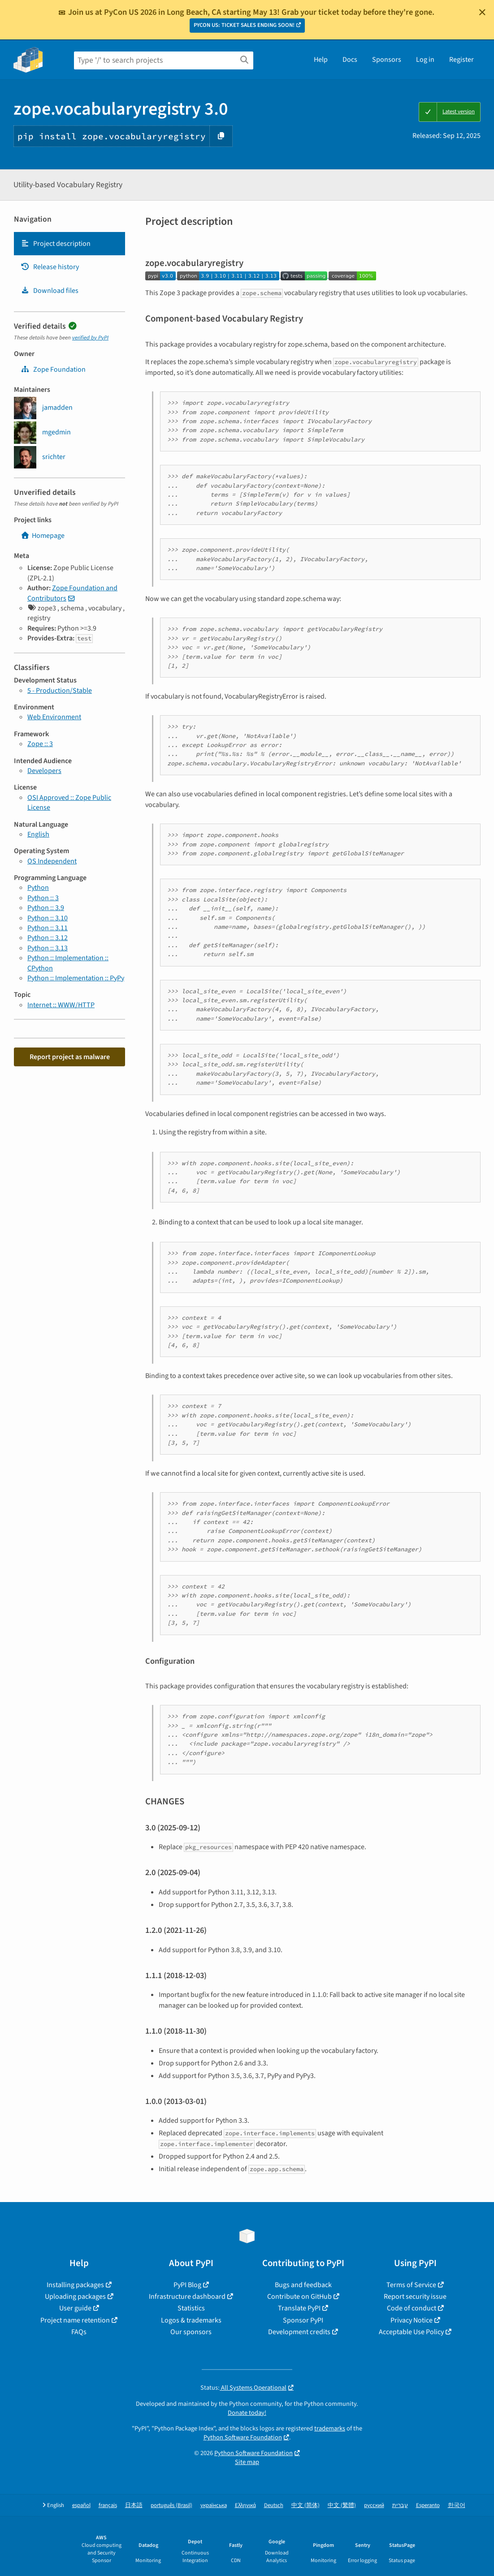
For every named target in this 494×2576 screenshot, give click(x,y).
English (38, 834)
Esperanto (428, 2505)
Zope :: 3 (40, 744)
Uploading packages (75, 2296)
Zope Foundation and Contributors (72, 593)
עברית (400, 2505)
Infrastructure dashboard (187, 2296)
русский (374, 2505)
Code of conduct (411, 2308)
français (108, 2505)
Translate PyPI (299, 2308)
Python (38, 888)
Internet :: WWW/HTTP (61, 1005)
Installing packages (75, 2285)
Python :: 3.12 (47, 938)
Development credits (299, 2332)
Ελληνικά (245, 2505)
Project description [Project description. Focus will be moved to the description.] (56, 244)
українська (213, 2505)
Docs (349, 59)
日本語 (134, 2505)
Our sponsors (191, 2332)
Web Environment (54, 717)
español (81, 2505)
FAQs (79, 2332)
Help (321, 59)
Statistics (191, 2308)
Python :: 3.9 (45, 908)
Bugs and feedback (303, 2285)
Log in (425, 59)
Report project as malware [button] (70, 1057)
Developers (44, 771)
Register (461, 59)
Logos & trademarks (191, 2320)
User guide (75, 2308)
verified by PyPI (90, 338)
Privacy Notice (411, 2320)
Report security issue (415, 2296)
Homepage (43, 536)
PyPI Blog (187, 2285)
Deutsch (273, 2505)
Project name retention (75, 2320)
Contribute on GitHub (299, 2296)
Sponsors (386, 59)
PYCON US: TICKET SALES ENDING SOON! (244, 25)
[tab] (69, 243)
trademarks (329, 2428)
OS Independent (52, 861)
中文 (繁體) (342, 2505)
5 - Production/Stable (59, 691)
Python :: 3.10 (47, 918)
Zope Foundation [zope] (53, 369)
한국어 (456, 2505)
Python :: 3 (43, 898)
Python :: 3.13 (47, 948)
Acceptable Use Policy (411, 2332)
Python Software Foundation (243, 2437)
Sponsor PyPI (303, 2320)
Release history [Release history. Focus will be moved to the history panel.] (50, 267)
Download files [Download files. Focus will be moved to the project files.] (49, 291)
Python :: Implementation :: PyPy (75, 978)
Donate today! (247, 2412)
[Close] (482, 12)
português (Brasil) (171, 2505)
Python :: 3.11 (47, 928)
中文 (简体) (305, 2505)
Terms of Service (411, 2285)
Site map (247, 2462)
